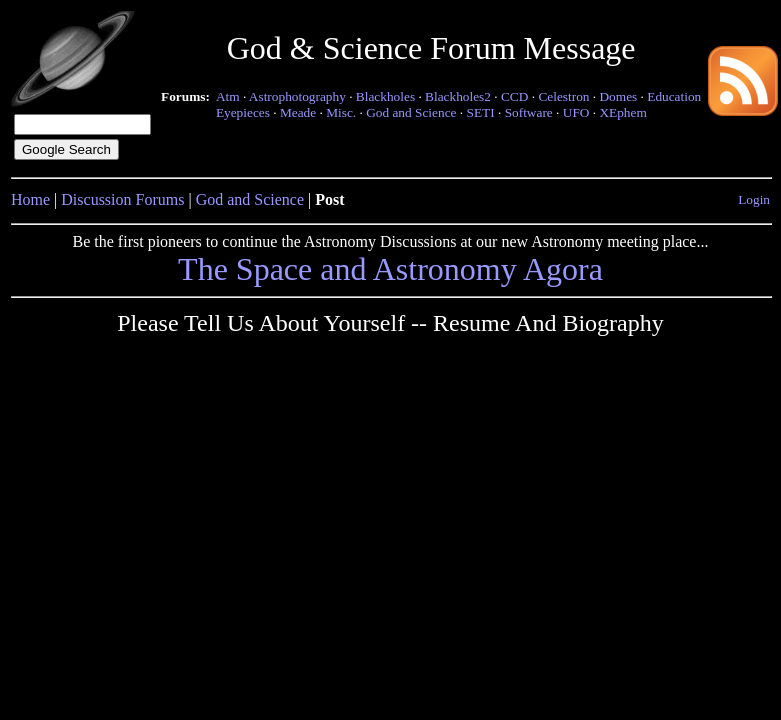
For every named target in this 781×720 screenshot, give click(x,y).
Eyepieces (243, 112)
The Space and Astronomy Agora (390, 269)
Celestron (563, 96)
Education (674, 96)
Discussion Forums (122, 199)
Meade (298, 112)
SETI (480, 112)
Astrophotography (297, 96)
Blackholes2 (458, 96)
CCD (514, 96)
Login (754, 199)
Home (30, 199)
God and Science (411, 112)
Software (529, 112)
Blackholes (385, 96)
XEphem (622, 112)
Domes (618, 96)
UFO (576, 112)
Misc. (341, 112)
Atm (228, 96)
